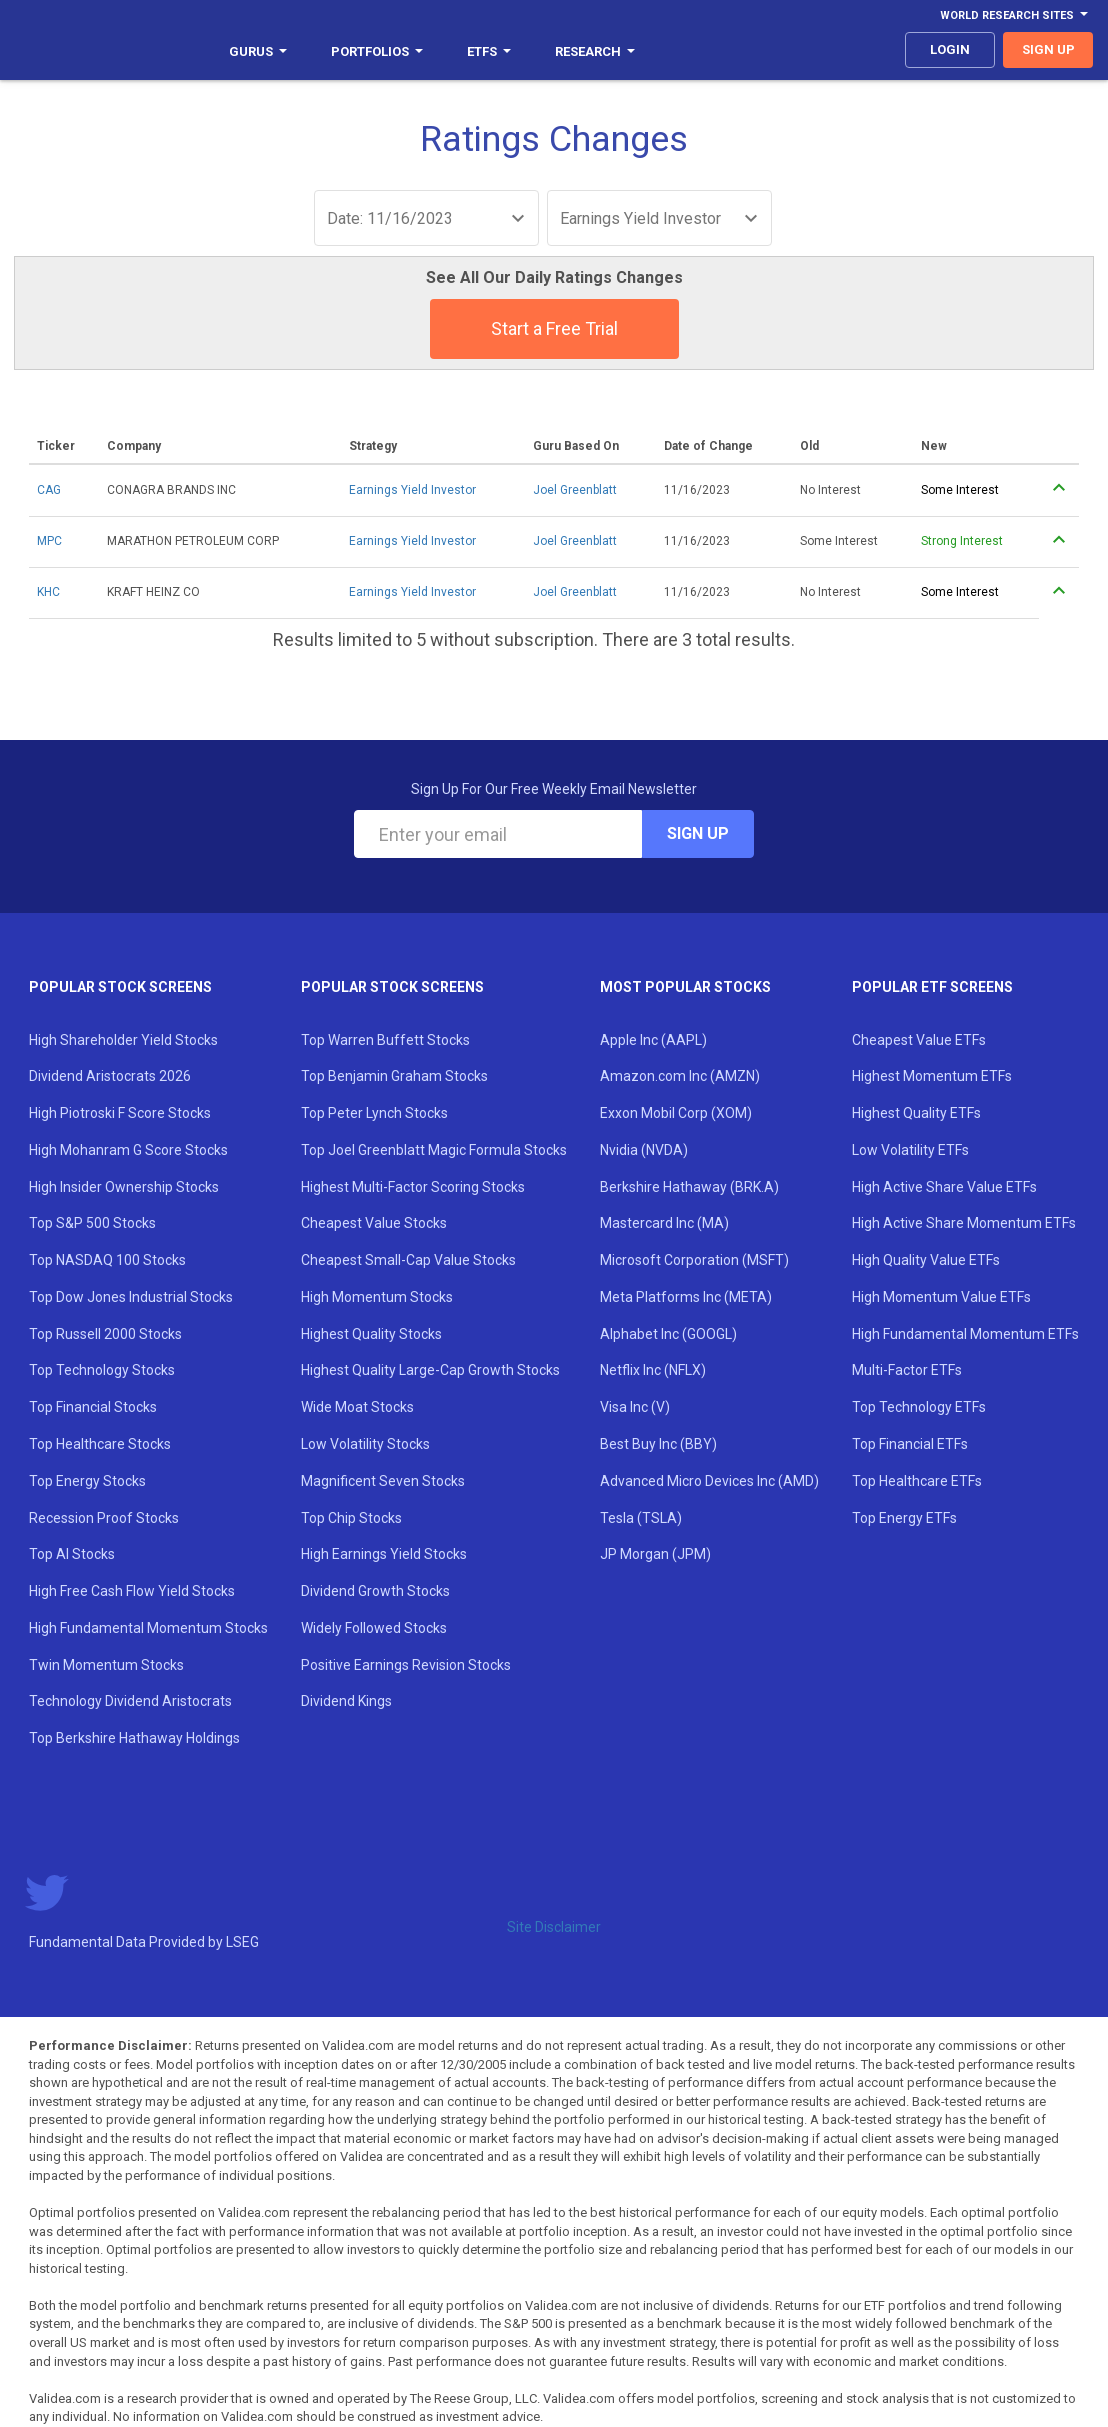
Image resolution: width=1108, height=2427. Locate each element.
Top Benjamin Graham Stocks (394, 1076)
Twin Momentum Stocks (106, 1665)
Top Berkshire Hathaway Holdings (134, 1738)
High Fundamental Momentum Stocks (148, 1628)
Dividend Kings (346, 1701)
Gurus (258, 51)
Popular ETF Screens (932, 987)
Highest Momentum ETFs (932, 1076)
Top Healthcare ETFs (917, 1481)
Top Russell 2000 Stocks (105, 1334)
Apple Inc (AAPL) (653, 1040)
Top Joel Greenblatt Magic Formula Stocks (434, 1150)
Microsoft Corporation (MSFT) (694, 1260)
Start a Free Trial (554, 328)
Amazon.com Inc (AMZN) (680, 1076)
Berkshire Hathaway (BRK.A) (689, 1187)
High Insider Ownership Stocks (124, 1187)
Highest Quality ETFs (916, 1113)
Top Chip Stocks (351, 1518)
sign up (1048, 49)
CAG (49, 490)
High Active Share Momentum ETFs (964, 1223)
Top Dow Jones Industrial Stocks (131, 1297)
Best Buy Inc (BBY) (658, 1444)
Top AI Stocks (72, 1554)
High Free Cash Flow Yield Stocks (132, 1591)
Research (595, 51)
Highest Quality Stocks (371, 1334)
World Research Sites (1014, 15)
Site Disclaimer (554, 1927)
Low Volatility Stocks (365, 1444)
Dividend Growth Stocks (375, 1591)
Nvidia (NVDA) (644, 1150)
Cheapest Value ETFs (919, 1040)
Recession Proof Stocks (104, 1518)
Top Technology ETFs (919, 1407)
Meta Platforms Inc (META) (686, 1297)
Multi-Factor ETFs (907, 1370)
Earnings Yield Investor (412, 490)
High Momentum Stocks (377, 1297)
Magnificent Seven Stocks (383, 1481)
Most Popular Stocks (685, 987)
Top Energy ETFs (904, 1518)
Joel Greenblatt (575, 490)
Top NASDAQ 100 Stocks (107, 1260)
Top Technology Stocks (102, 1370)
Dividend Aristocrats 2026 (110, 1076)
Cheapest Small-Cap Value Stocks (408, 1260)
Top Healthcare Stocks (100, 1444)
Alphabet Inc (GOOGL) (668, 1334)
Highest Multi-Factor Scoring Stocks (413, 1187)
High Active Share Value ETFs (944, 1187)
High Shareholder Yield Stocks (123, 1040)
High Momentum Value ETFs (941, 1297)
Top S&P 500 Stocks (92, 1223)
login (950, 49)
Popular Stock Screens (120, 987)
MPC (49, 541)
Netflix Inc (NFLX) (653, 1370)
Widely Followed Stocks (374, 1628)
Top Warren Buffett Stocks (385, 1040)
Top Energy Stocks (87, 1481)
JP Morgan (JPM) (655, 1554)
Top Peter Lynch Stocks (374, 1113)
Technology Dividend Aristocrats (130, 1701)
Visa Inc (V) (635, 1407)
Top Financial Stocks (93, 1407)
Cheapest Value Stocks (374, 1223)
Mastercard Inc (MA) (664, 1223)
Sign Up (698, 833)
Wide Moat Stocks (357, 1407)
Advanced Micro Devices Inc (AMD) (709, 1481)
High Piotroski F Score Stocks (120, 1113)
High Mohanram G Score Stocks (128, 1150)
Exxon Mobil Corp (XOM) (676, 1113)
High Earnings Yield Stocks (384, 1554)
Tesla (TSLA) (641, 1518)
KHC (48, 592)
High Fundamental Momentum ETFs (965, 1334)
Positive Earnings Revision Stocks (406, 1665)
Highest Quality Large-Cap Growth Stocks (430, 1370)
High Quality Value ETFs (926, 1260)
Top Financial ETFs (910, 1444)
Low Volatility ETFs (910, 1150)
